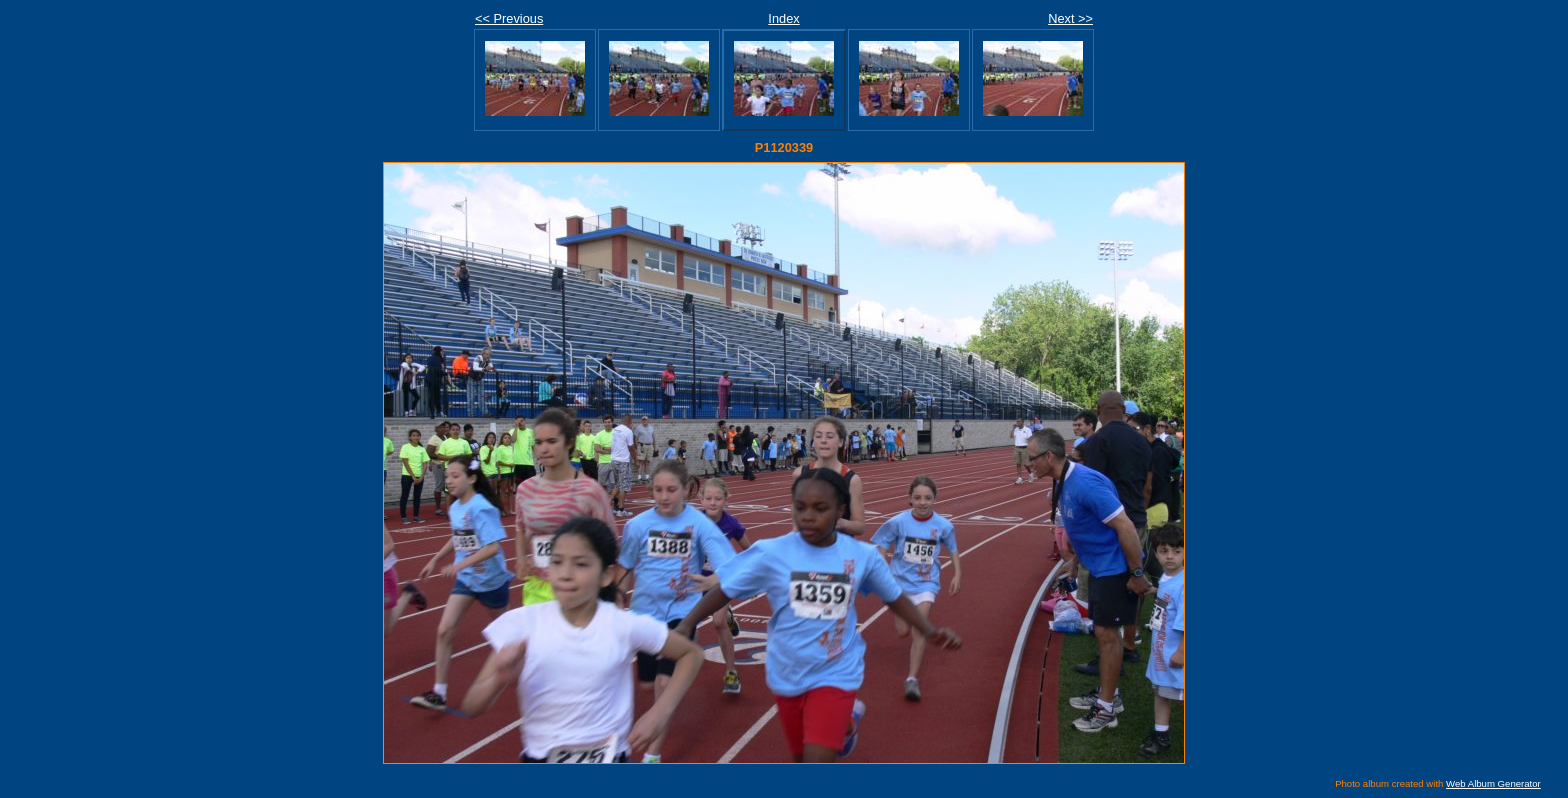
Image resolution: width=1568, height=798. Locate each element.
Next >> (1070, 18)
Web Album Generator (1493, 783)
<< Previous (509, 18)
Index (783, 18)
